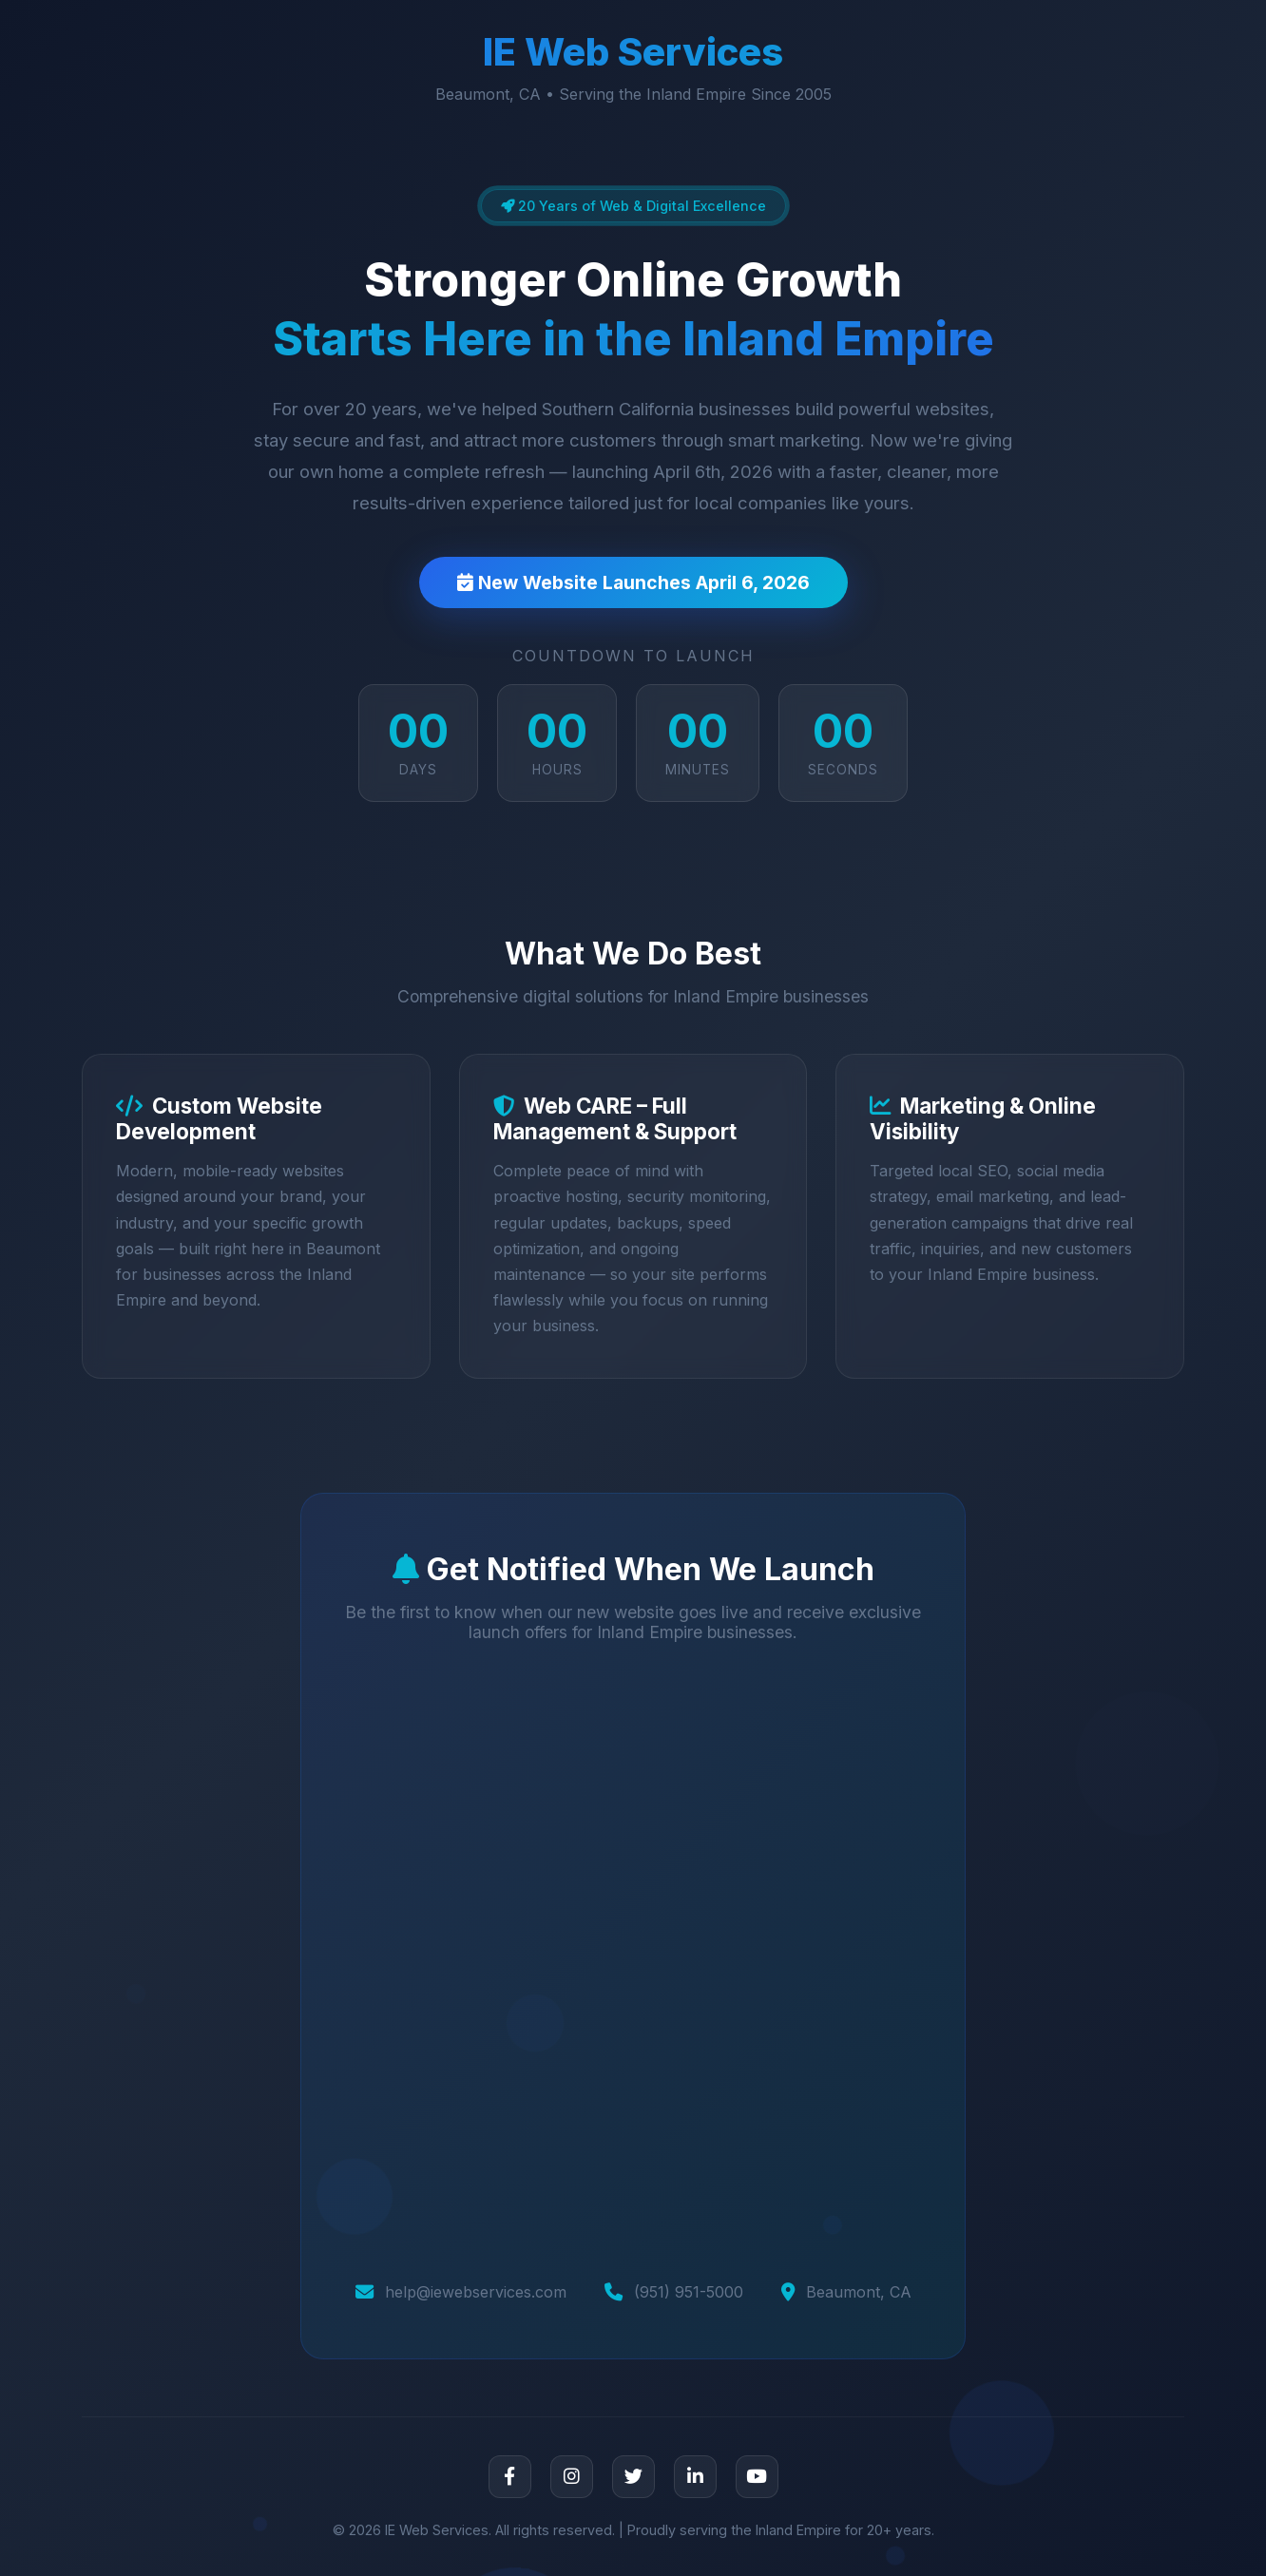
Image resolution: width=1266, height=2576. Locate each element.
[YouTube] (757, 2476)
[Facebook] (510, 2476)
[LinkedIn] (695, 2476)
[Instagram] (571, 2476)
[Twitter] (633, 2476)
